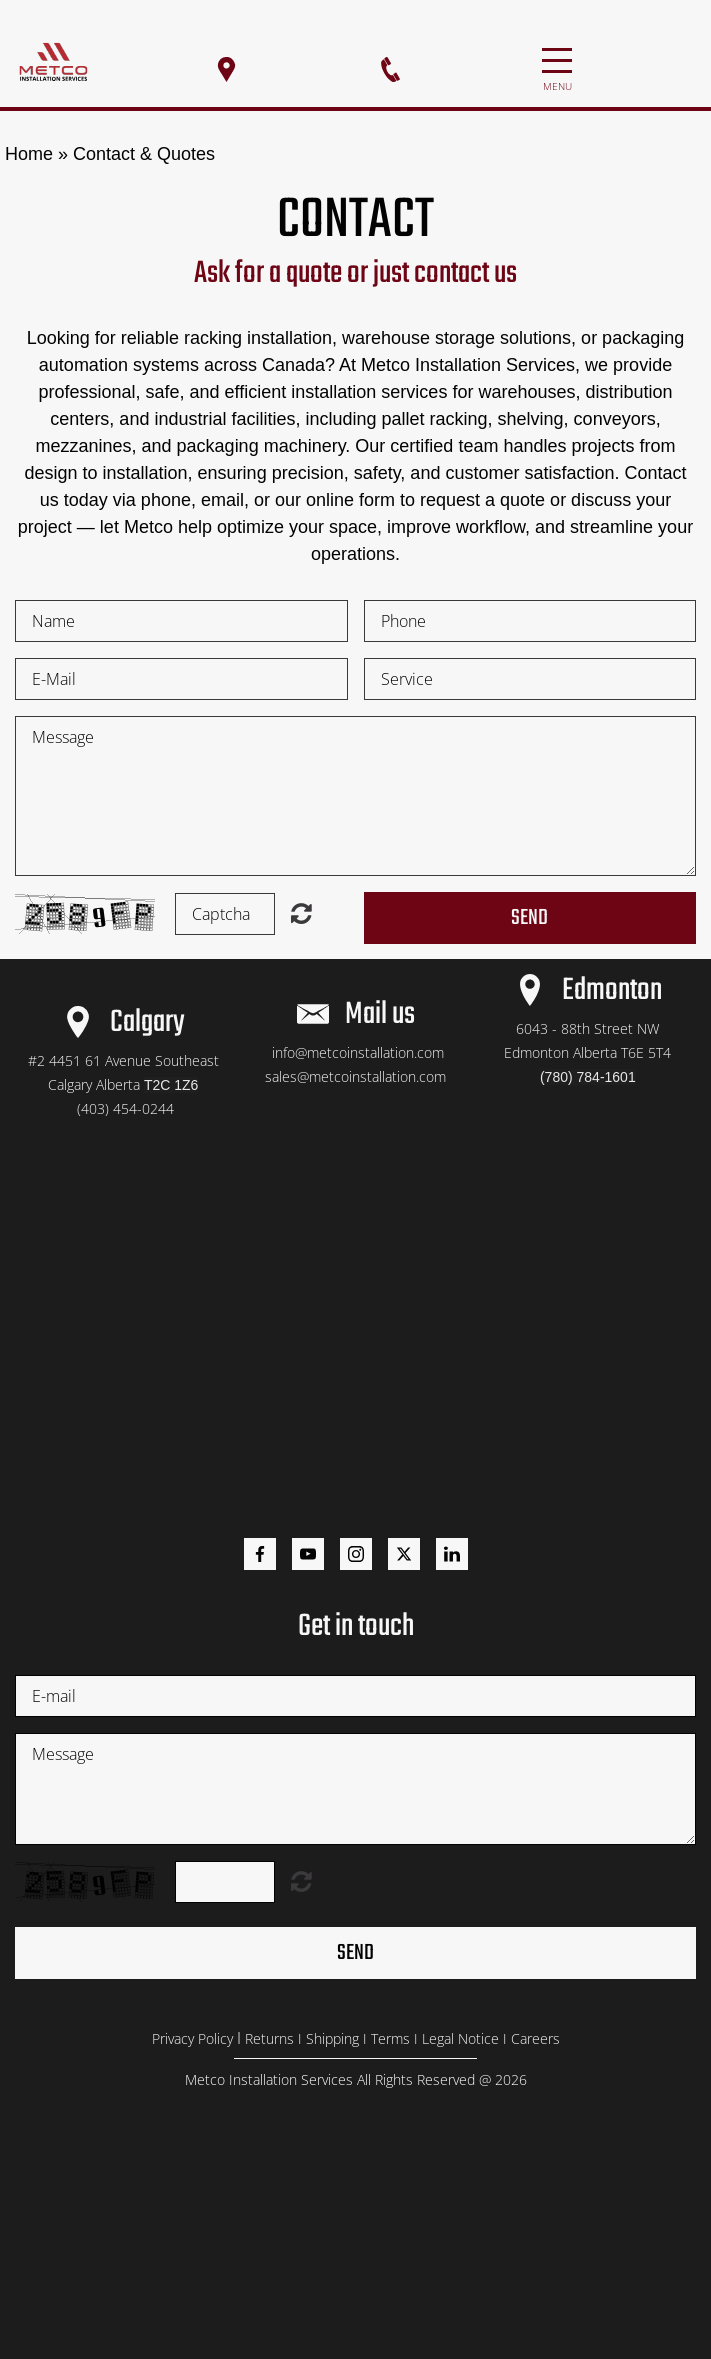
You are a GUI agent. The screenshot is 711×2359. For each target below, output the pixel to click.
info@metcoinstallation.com (358, 1052)
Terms (390, 2038)
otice (483, 2038)
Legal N (445, 2038)
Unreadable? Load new (301, 913)
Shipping (332, 2038)
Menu (557, 49)
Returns (269, 2038)
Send (529, 918)
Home (29, 154)
